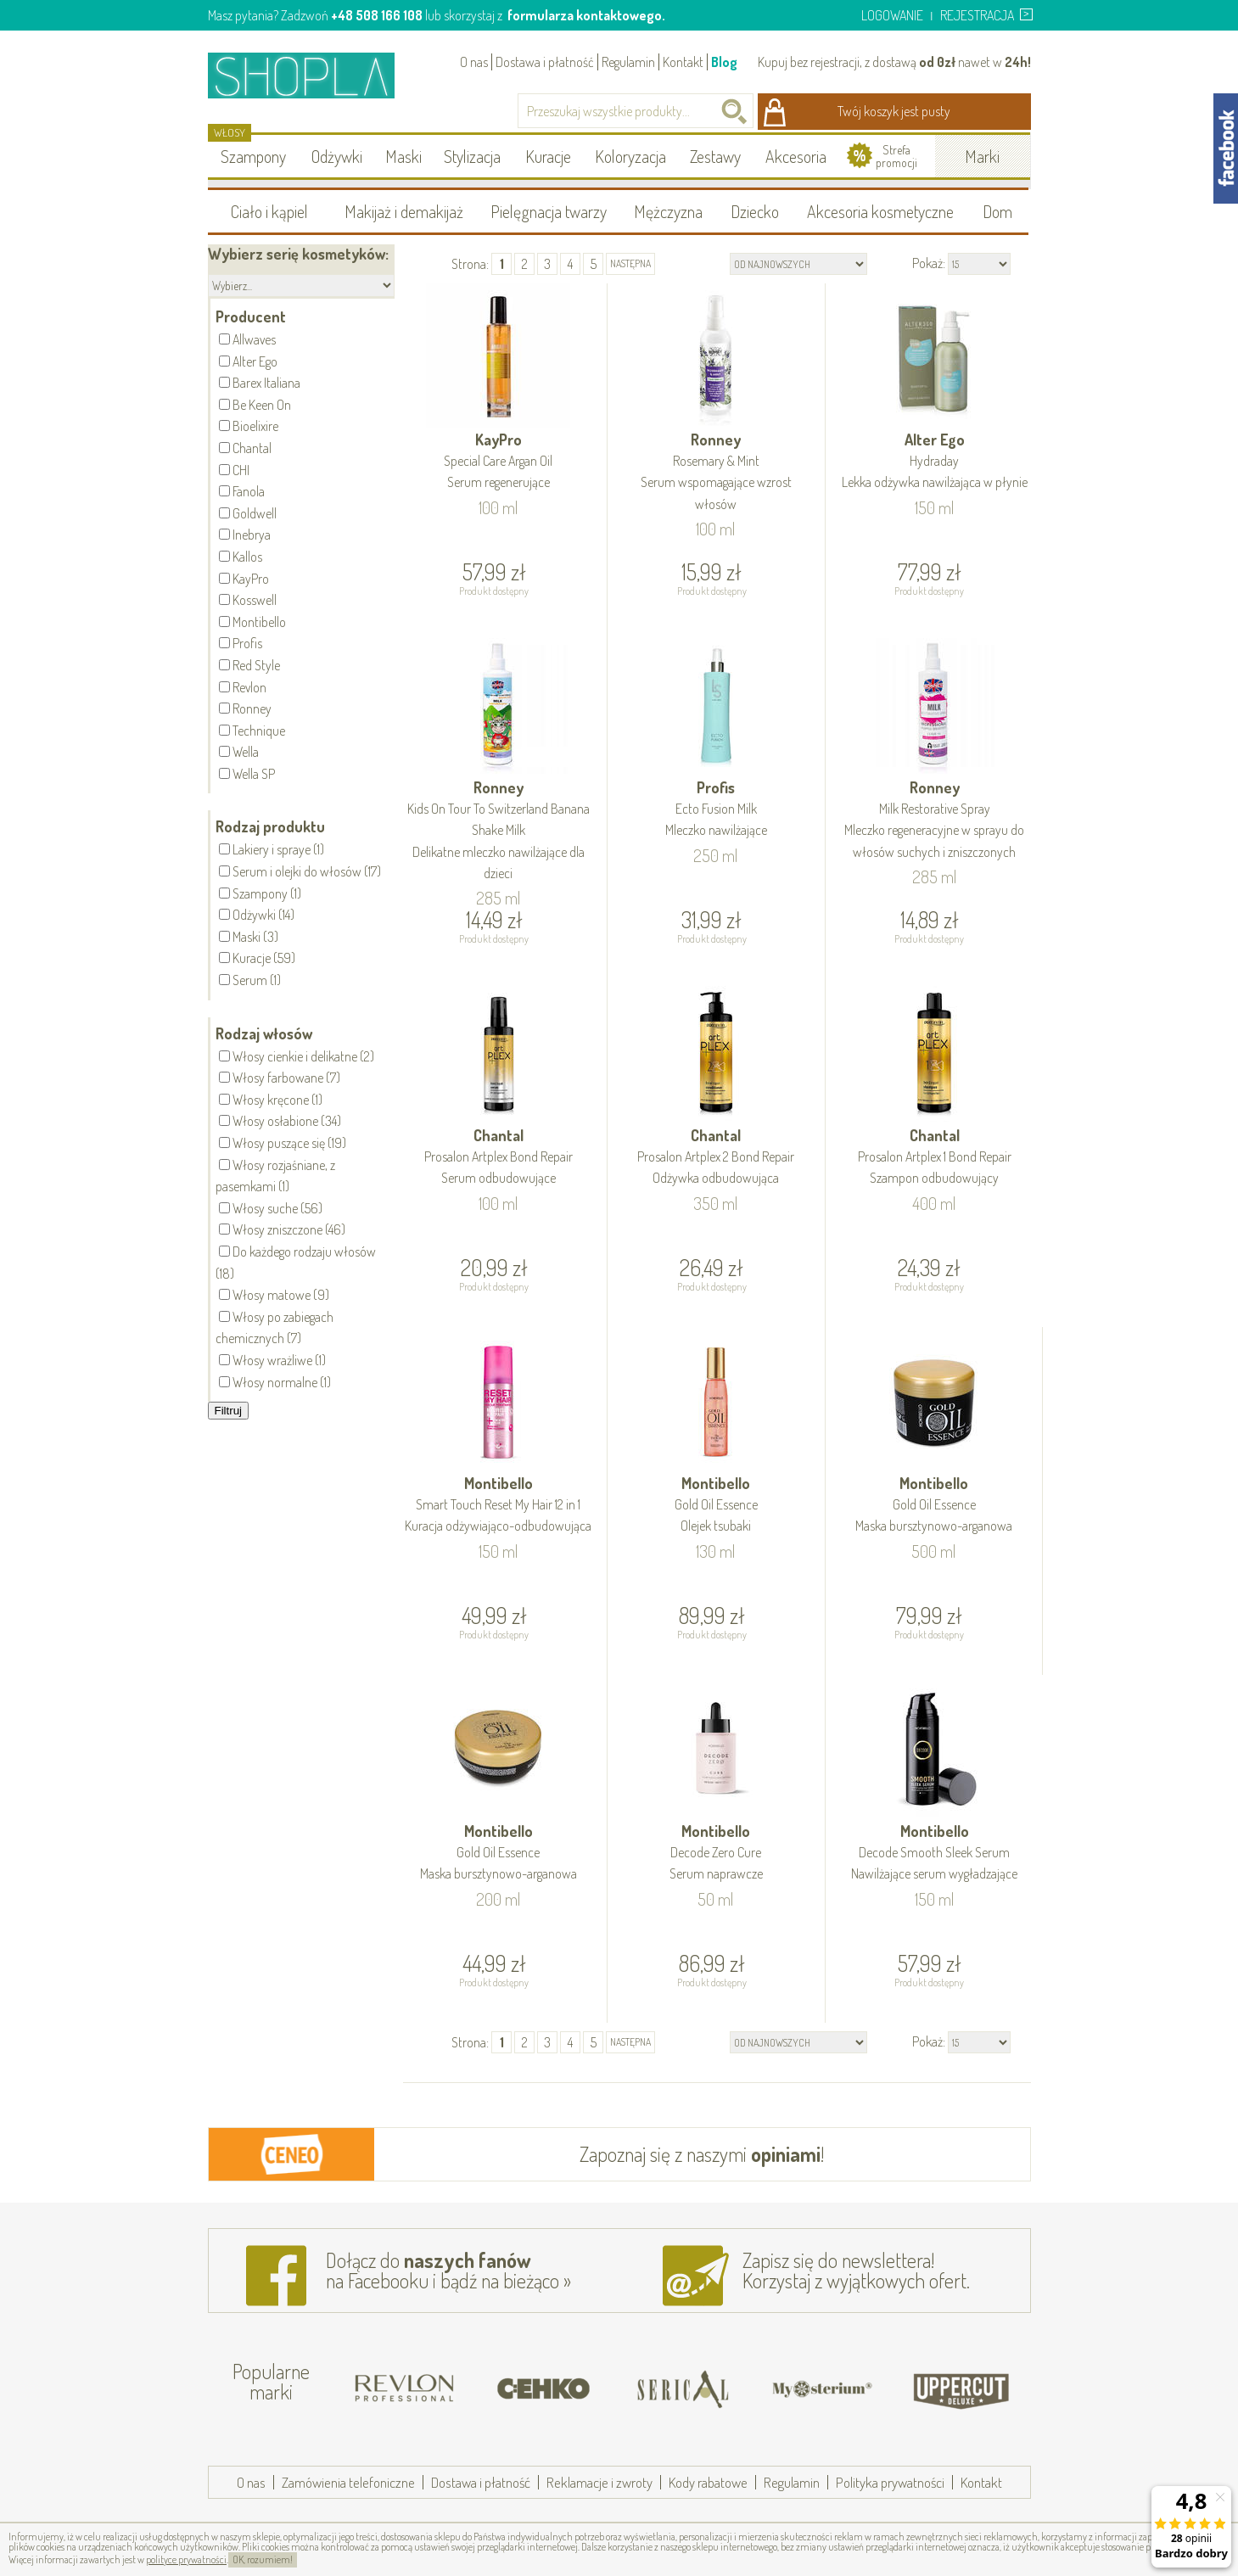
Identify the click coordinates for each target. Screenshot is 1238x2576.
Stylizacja (472, 156)
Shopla (312, 75)
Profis (716, 810)
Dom (997, 211)
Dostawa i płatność (545, 61)
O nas (474, 61)
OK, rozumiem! (262, 2559)
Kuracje (548, 156)
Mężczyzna (668, 211)
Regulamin (628, 61)
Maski (403, 156)
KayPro (499, 462)
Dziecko (755, 211)
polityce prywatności (186, 2559)
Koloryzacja (630, 156)
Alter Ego (934, 462)
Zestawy (715, 156)
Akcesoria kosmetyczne (880, 211)
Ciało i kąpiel (269, 211)
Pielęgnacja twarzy (548, 211)
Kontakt (683, 61)
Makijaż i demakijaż (404, 211)
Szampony (253, 156)
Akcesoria (795, 156)
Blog (724, 61)
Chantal (499, 1158)
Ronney (716, 472)
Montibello (499, 1505)
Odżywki (336, 156)
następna (630, 263)
